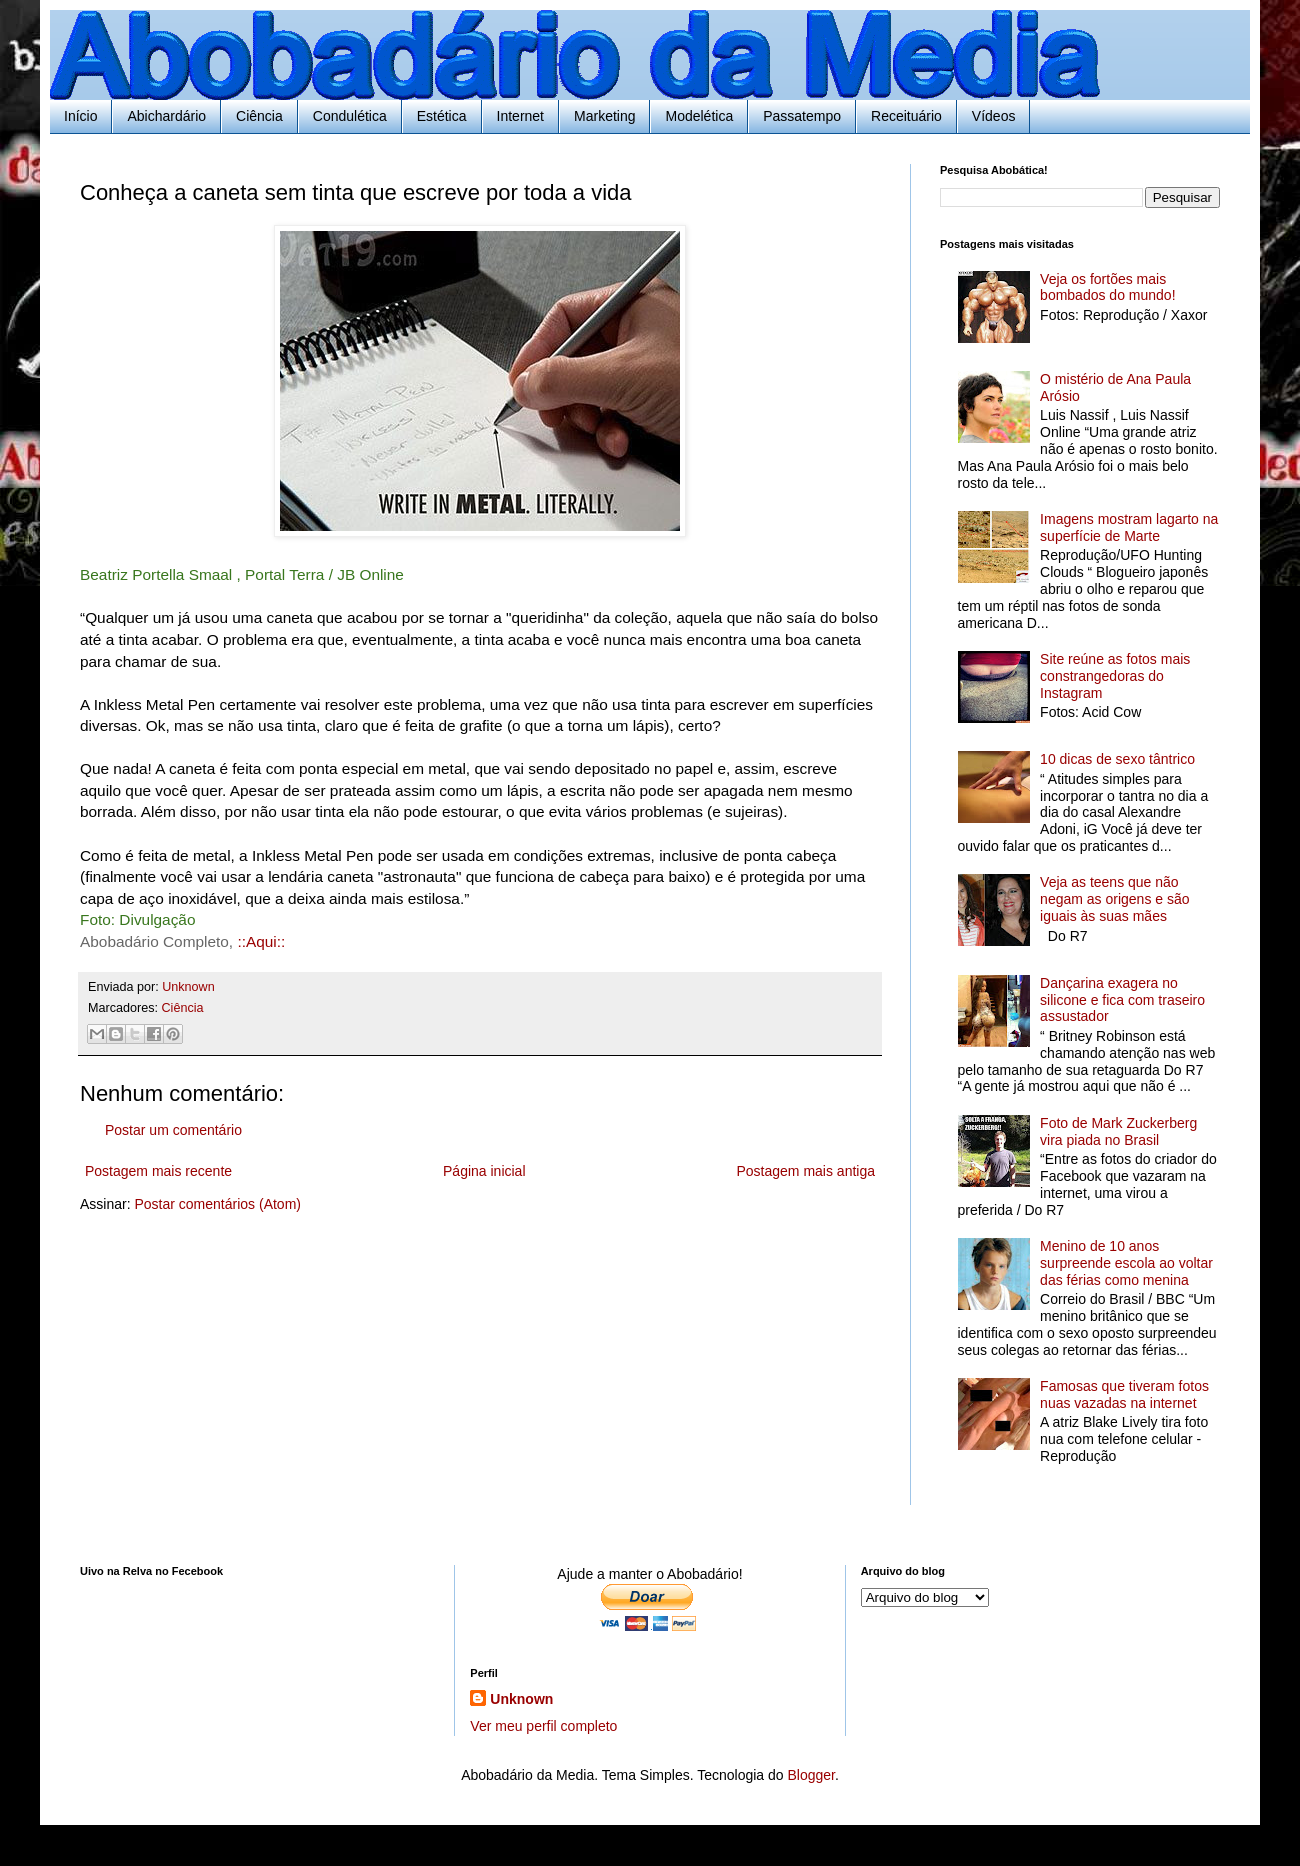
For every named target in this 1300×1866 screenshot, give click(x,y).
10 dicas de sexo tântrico (1117, 759)
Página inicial (484, 1171)
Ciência (259, 116)
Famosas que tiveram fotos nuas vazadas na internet (1124, 1394)
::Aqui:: (261, 941)
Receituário (906, 116)
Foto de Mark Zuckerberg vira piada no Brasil (1118, 1131)
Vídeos (994, 116)
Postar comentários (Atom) (217, 1204)
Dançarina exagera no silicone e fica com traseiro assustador (1122, 1000)
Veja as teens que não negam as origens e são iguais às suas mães (1114, 899)
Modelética (699, 116)
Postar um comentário (173, 1130)
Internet (520, 116)
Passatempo (802, 116)
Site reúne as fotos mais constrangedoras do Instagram (1115, 676)
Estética (442, 116)
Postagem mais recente (158, 1171)
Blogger (810, 1775)
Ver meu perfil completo (543, 1726)
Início (80, 116)
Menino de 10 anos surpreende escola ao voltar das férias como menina (1126, 1263)
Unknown (521, 1699)
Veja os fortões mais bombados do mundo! (1107, 287)
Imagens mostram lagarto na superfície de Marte (1129, 527)
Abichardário (166, 116)
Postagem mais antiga (805, 1171)
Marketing (604, 116)
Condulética (350, 116)
